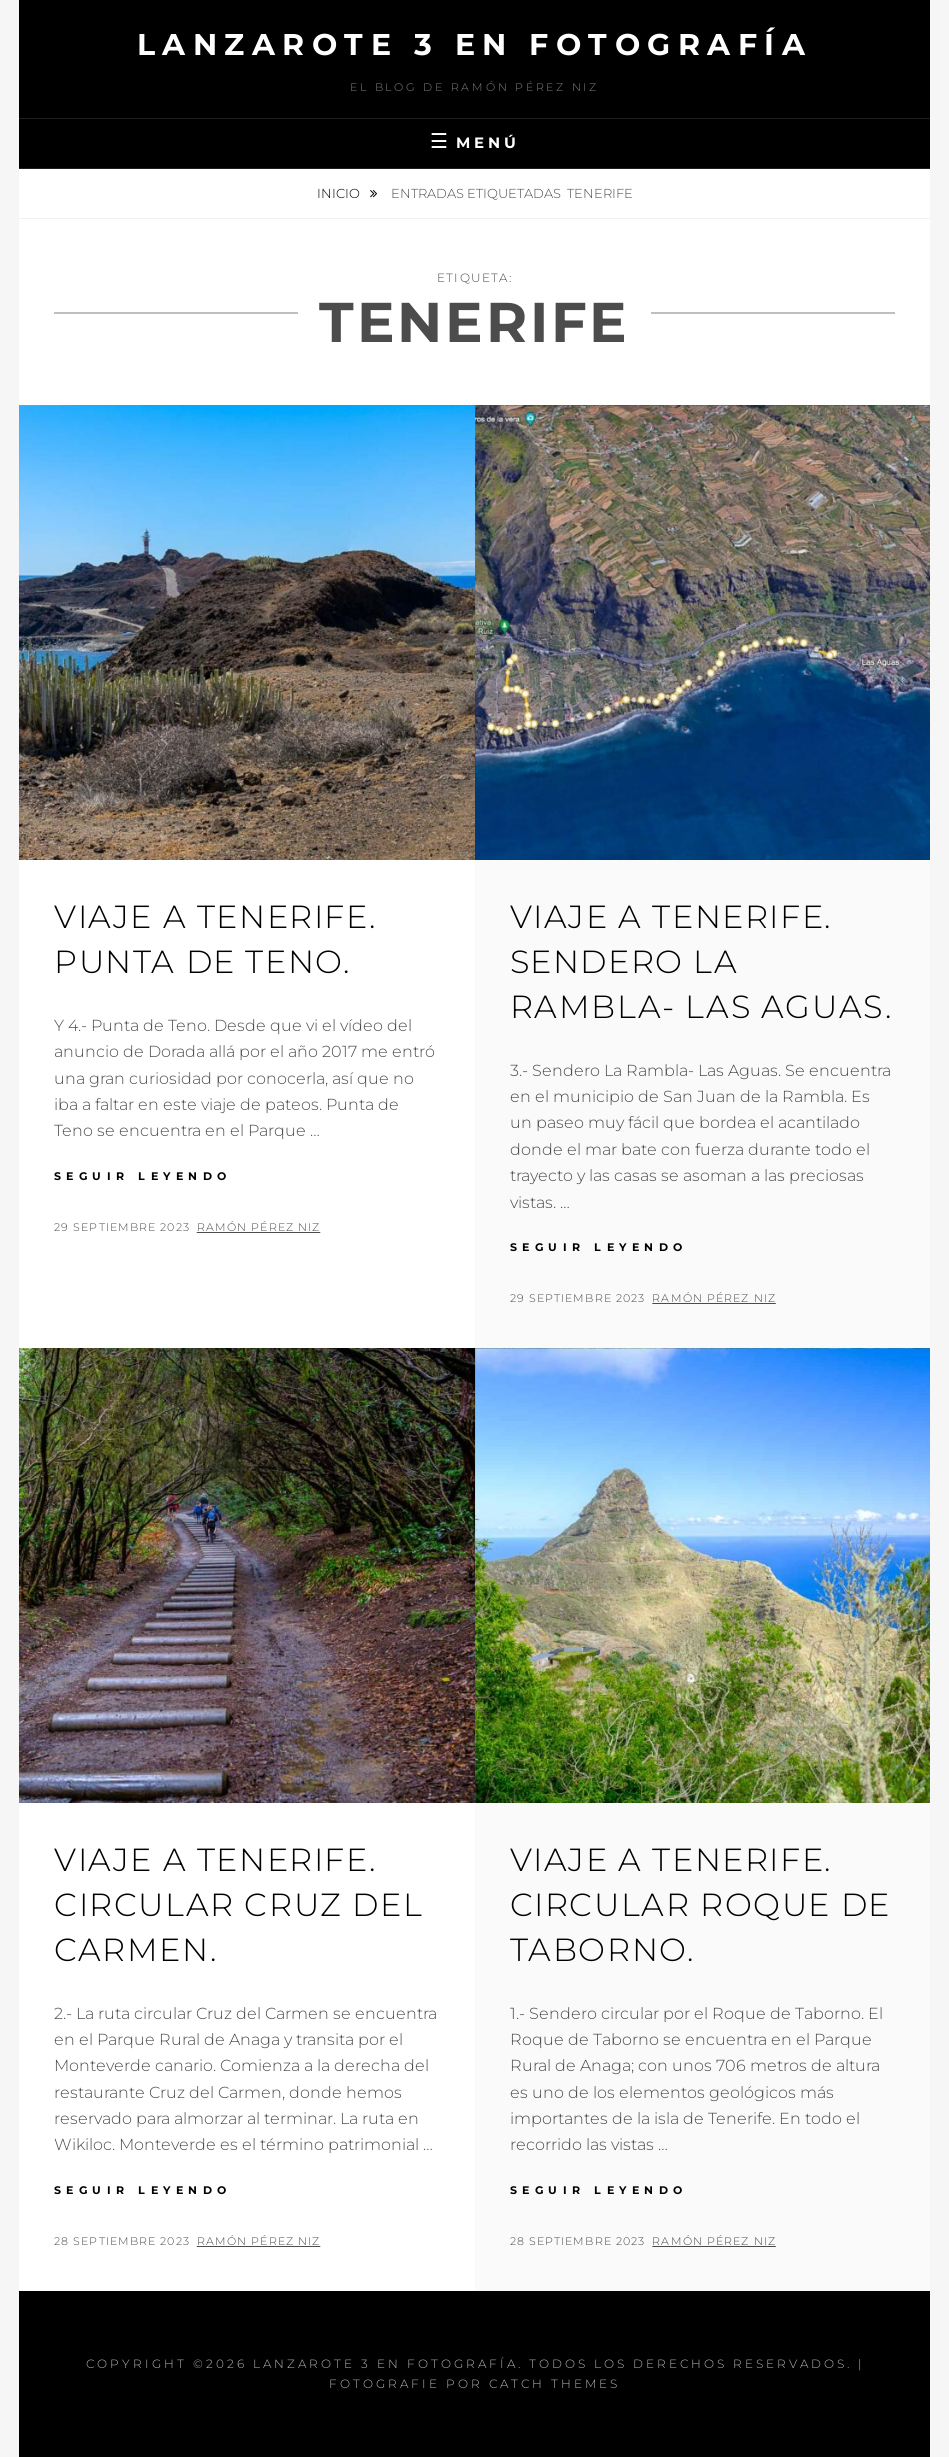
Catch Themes (554, 2383)
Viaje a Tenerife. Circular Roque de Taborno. (700, 1904)
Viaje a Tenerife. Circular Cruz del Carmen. (238, 1904)
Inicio (340, 193)
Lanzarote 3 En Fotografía (475, 44)
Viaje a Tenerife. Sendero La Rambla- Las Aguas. (701, 961)
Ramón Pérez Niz (259, 1227)
